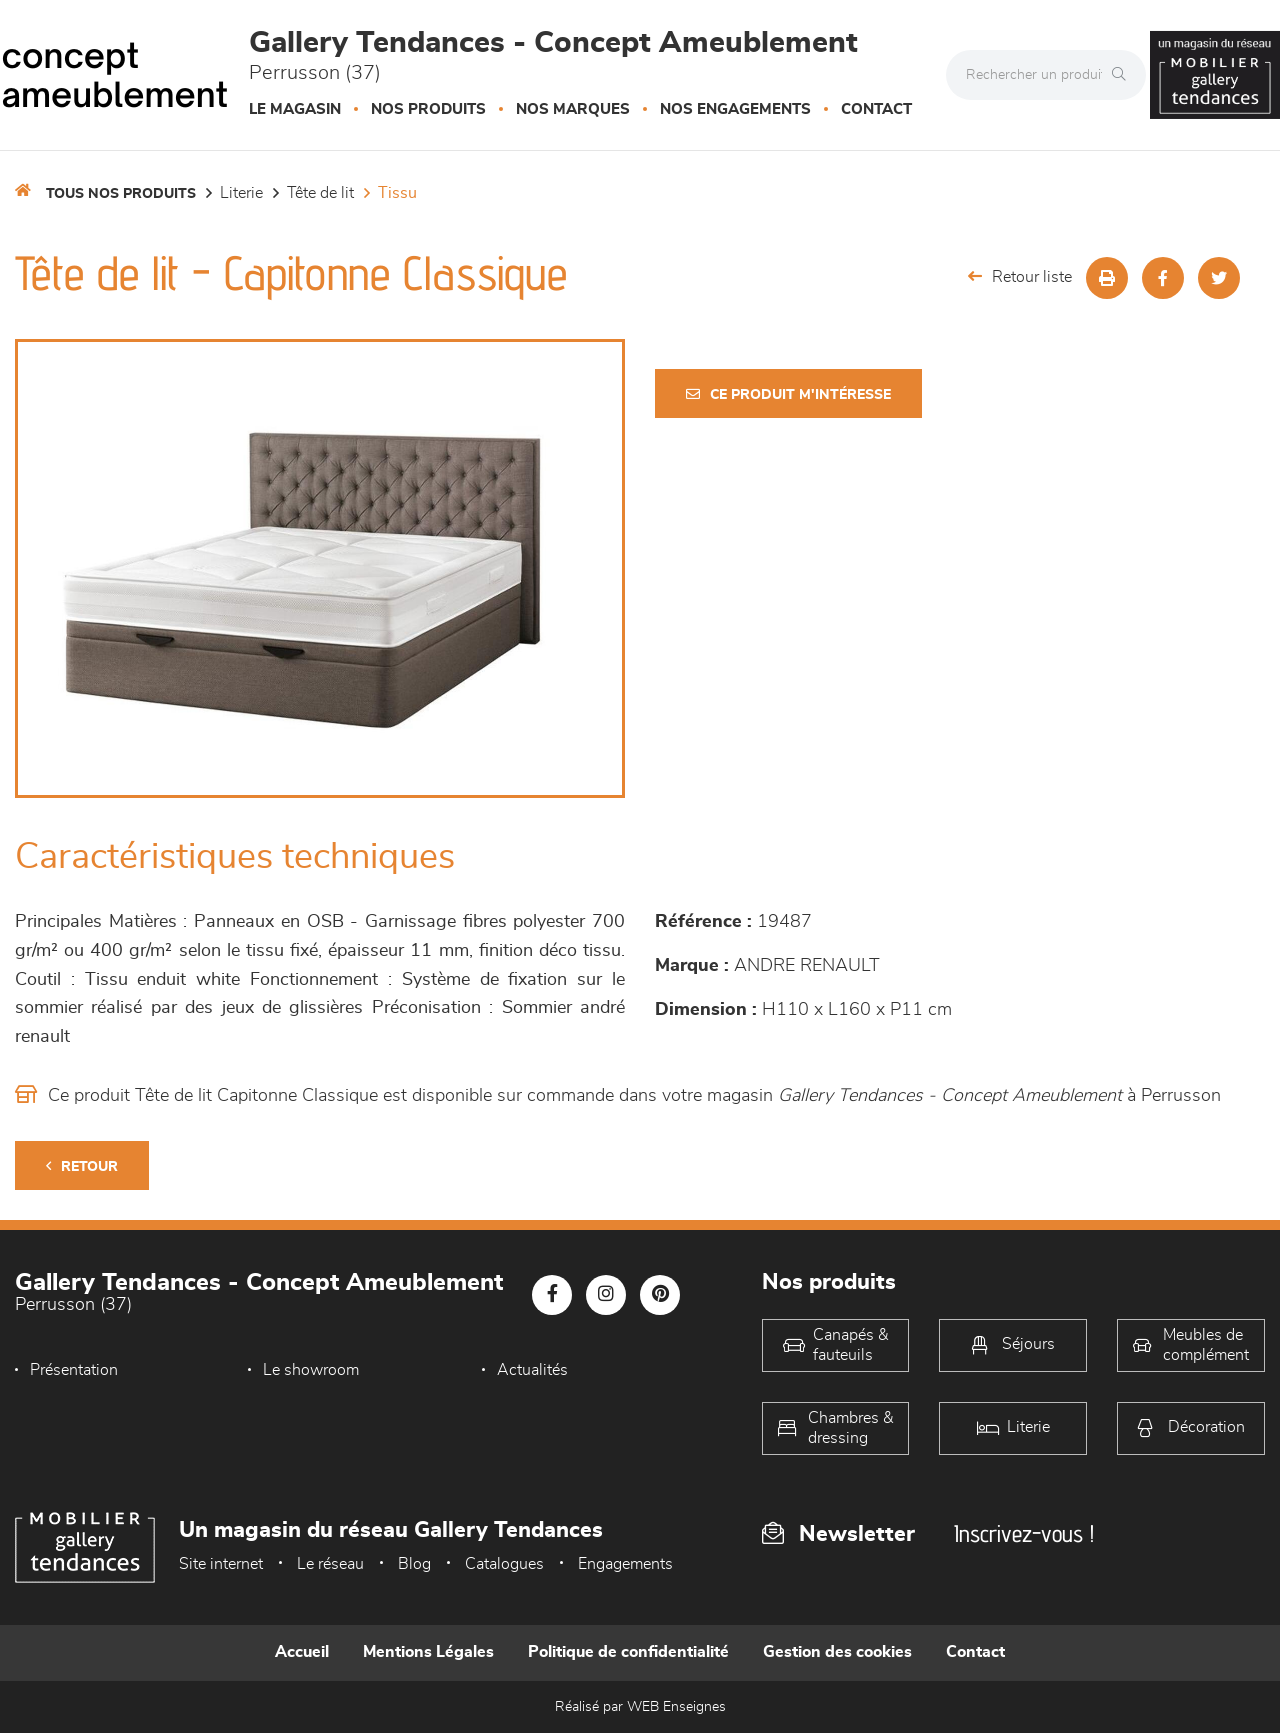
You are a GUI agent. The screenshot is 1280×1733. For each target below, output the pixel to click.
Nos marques (573, 109)
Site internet (221, 1564)
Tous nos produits (121, 194)
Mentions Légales (428, 1652)
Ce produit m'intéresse (788, 394)
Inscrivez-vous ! (1024, 1533)
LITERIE (241, 193)
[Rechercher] (1124, 75)
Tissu (397, 193)
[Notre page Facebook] (552, 1295)
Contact (876, 109)
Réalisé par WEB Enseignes (640, 1707)
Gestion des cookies (837, 1652)
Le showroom (311, 1370)
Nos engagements (735, 109)
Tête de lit (320, 193)
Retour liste (1020, 276)
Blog (414, 1564)
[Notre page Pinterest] (660, 1295)
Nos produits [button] (428, 109)
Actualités (532, 1370)
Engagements (625, 1564)
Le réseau (330, 1564)
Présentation (74, 1370)
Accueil (302, 1652)
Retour (82, 1166)
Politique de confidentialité (628, 1652)
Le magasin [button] (295, 109)
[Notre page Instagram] (606, 1295)
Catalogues (504, 1564)
